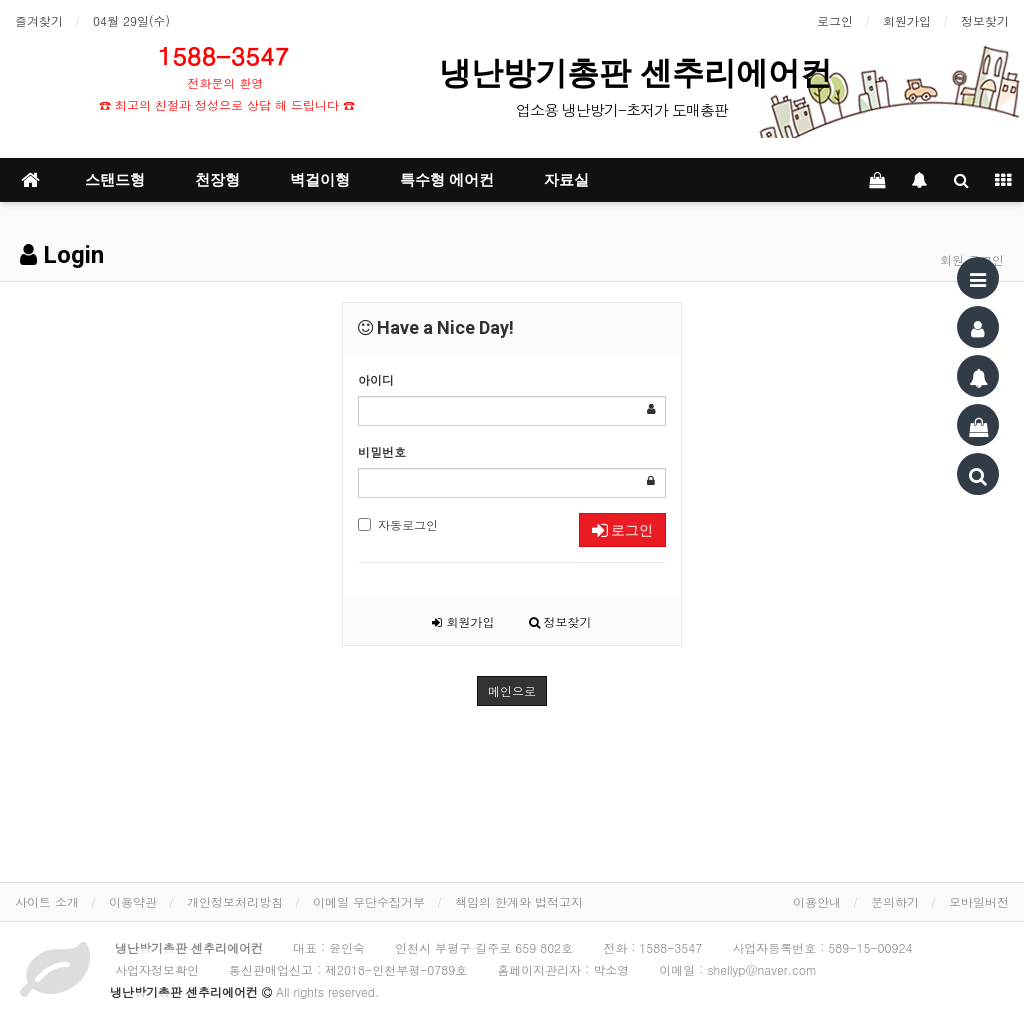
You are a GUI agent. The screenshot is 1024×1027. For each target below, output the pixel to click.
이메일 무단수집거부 (369, 901)
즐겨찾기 (39, 20)
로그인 (835, 20)
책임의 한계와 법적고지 (519, 901)
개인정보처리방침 (235, 901)
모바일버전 (979, 901)
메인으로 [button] (512, 690)
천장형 (217, 180)
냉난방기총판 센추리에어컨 (640, 73)
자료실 (566, 180)
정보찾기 (985, 20)
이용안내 (817, 901)
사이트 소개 (47, 901)
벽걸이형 (320, 180)
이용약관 (133, 901)
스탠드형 (115, 180)
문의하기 (895, 901)
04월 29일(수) (131, 20)
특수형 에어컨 (447, 180)
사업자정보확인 (157, 969)
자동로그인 (398, 524)
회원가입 (907, 20)
